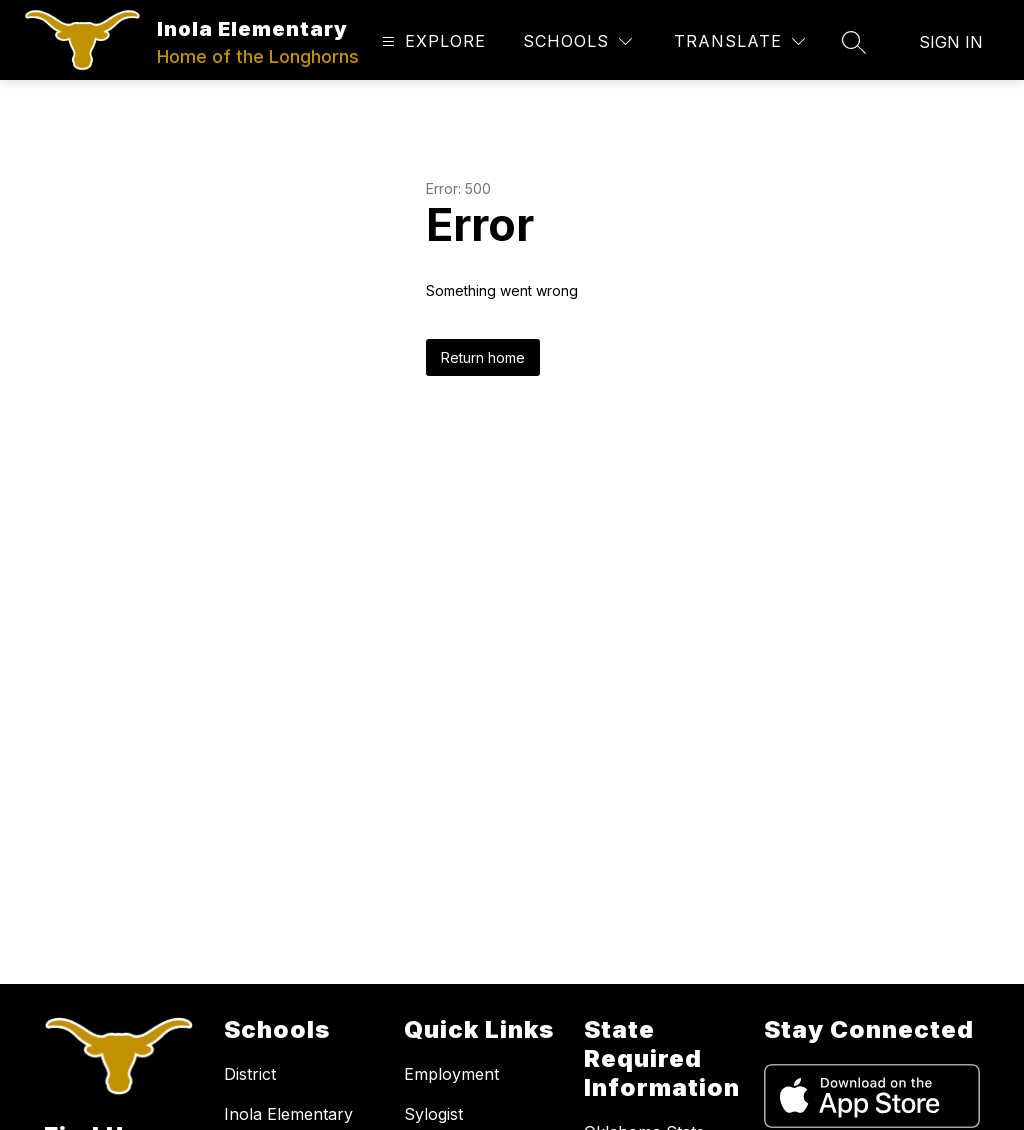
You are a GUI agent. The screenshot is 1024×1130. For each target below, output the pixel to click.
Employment (451, 1074)
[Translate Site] (739, 41)
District (250, 1074)
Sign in (951, 42)
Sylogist (433, 1114)
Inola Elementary (288, 1114)
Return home (483, 357)
